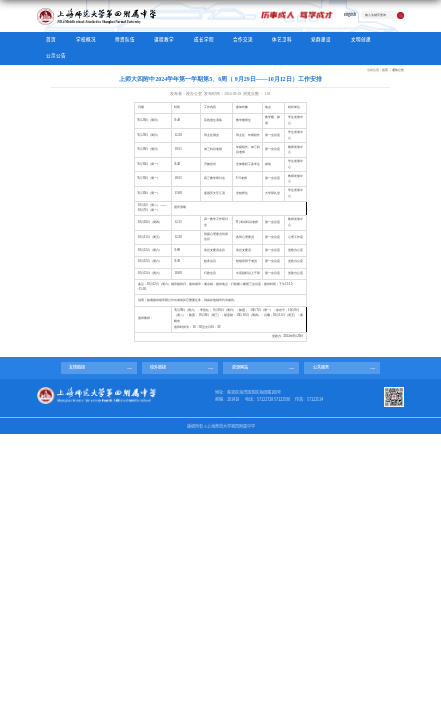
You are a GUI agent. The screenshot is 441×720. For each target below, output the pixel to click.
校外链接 (158, 367)
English (350, 14)
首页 (51, 39)
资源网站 (240, 367)
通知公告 (398, 70)
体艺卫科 (282, 39)
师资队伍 (125, 39)
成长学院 (204, 39)
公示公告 (56, 55)
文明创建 (361, 39)
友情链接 (77, 367)
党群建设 (321, 39)
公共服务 (321, 367)
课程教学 (164, 39)
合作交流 (243, 39)
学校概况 (86, 39)
